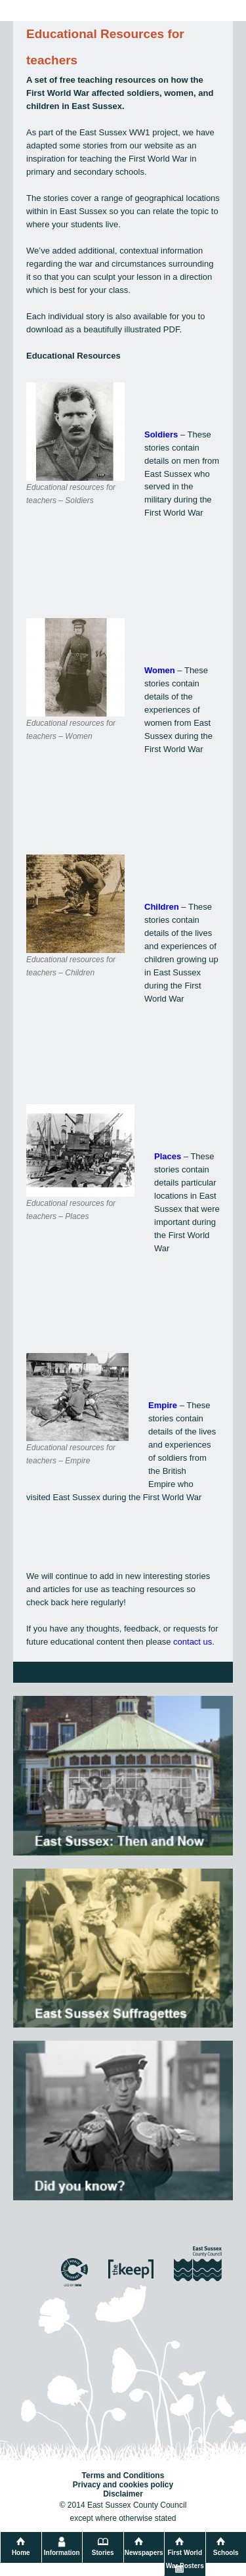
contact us (192, 1642)
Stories (103, 2552)
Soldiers (161, 434)
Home (21, 2552)
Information (62, 2552)
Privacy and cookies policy (123, 2484)
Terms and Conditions (123, 2475)
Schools (226, 2552)
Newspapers (144, 2552)
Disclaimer (123, 2493)
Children (161, 907)
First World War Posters (185, 2559)
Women (159, 670)
